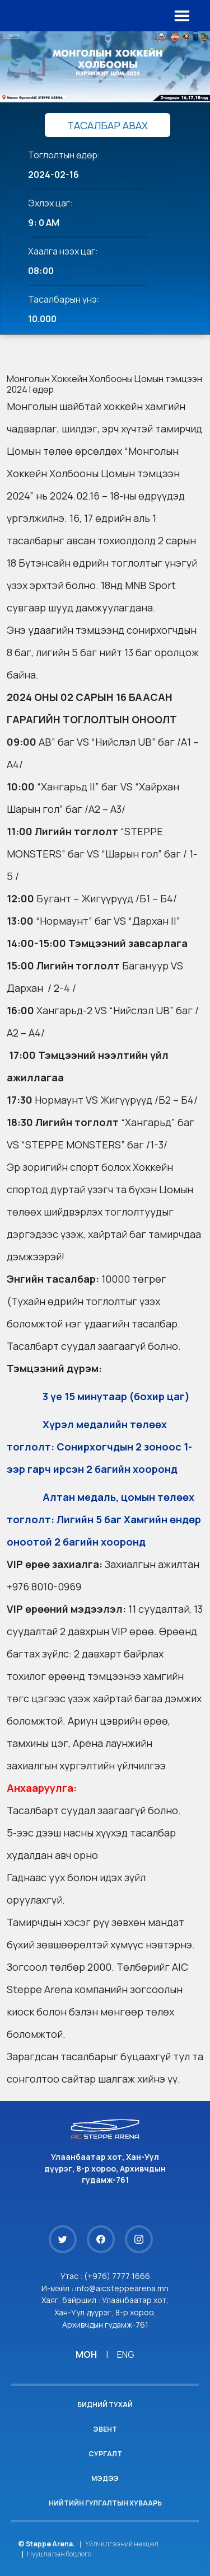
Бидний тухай (105, 2404)
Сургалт (105, 2454)
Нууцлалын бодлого (59, 2554)
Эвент (105, 2429)
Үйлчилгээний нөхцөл (121, 2544)
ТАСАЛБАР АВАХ (107, 125)
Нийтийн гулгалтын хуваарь (105, 2503)
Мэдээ (105, 2478)
